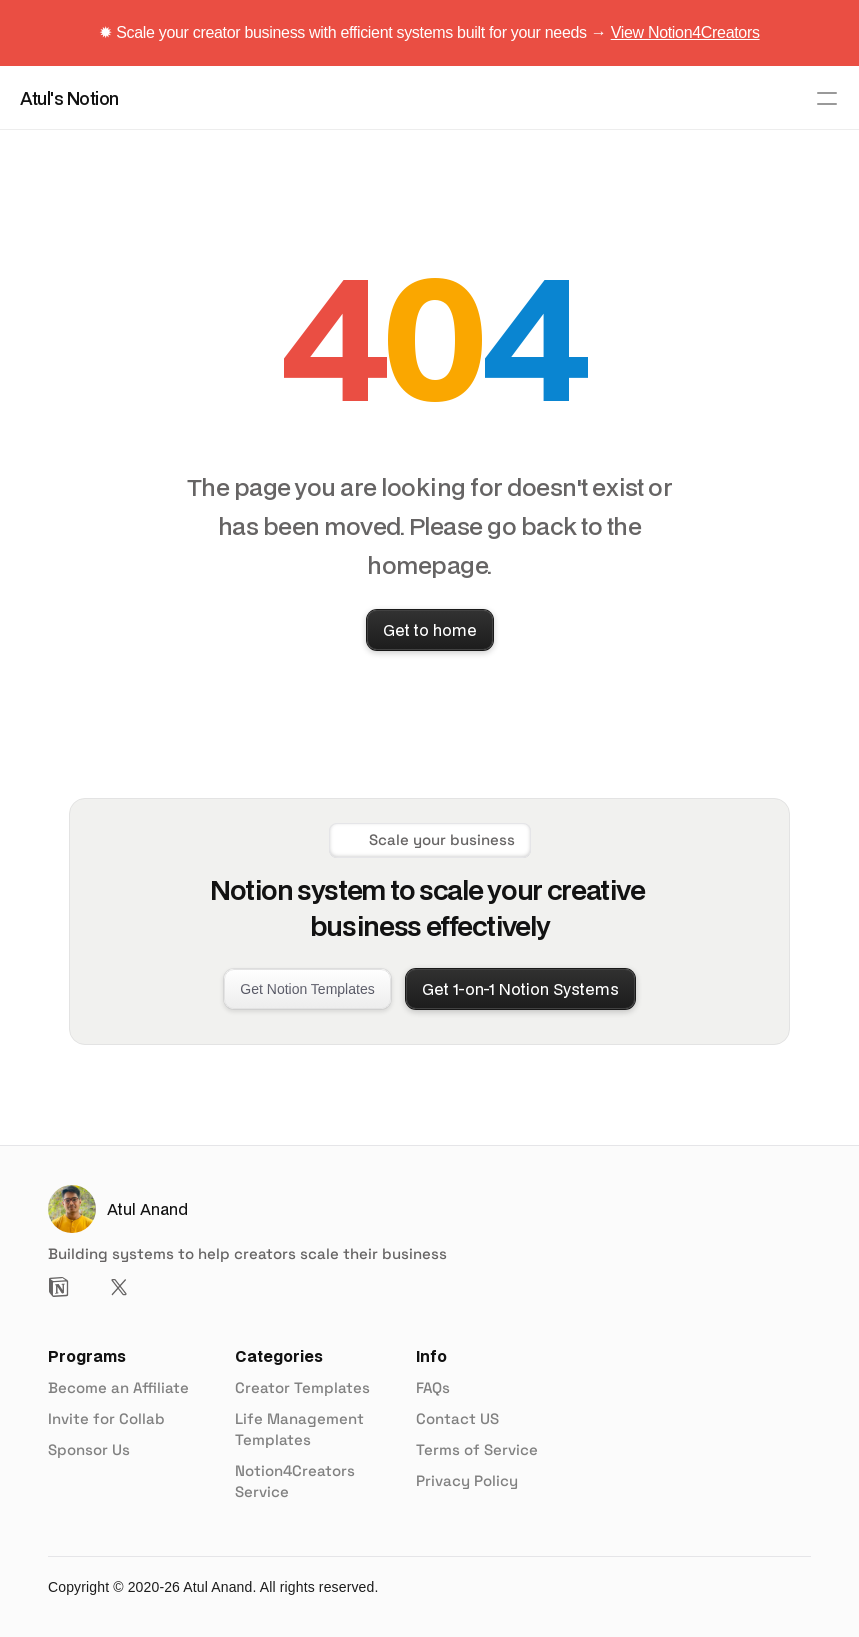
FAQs (433, 1387)
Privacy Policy (467, 1480)
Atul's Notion (69, 98)
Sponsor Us (89, 1449)
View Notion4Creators (685, 32)
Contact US (457, 1418)
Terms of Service (477, 1449)
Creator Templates (302, 1387)
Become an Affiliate (118, 1387)
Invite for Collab (106, 1418)
